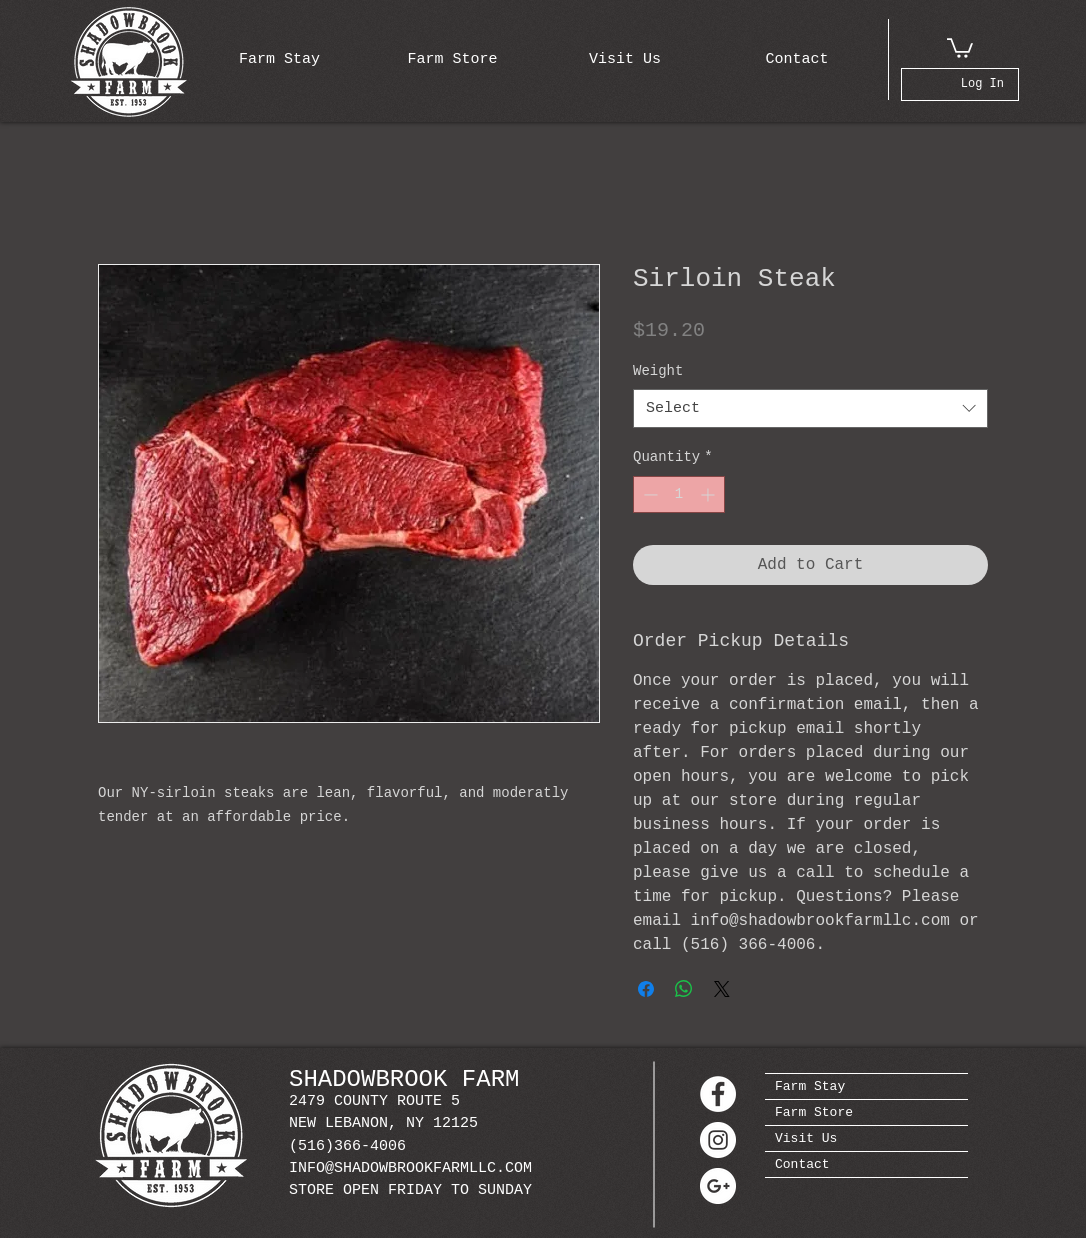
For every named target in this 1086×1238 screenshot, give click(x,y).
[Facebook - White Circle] (718, 1094)
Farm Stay (810, 1086)
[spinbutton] (679, 494)
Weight (658, 371)
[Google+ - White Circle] (718, 1186)
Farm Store (814, 1112)
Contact (802, 1164)
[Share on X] (722, 989)
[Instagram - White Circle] (718, 1140)
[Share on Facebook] (646, 989)
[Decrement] (648, 494)
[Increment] (709, 494)
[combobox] (810, 408)
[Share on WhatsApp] (684, 989)
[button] (960, 47)
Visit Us (806, 1138)
